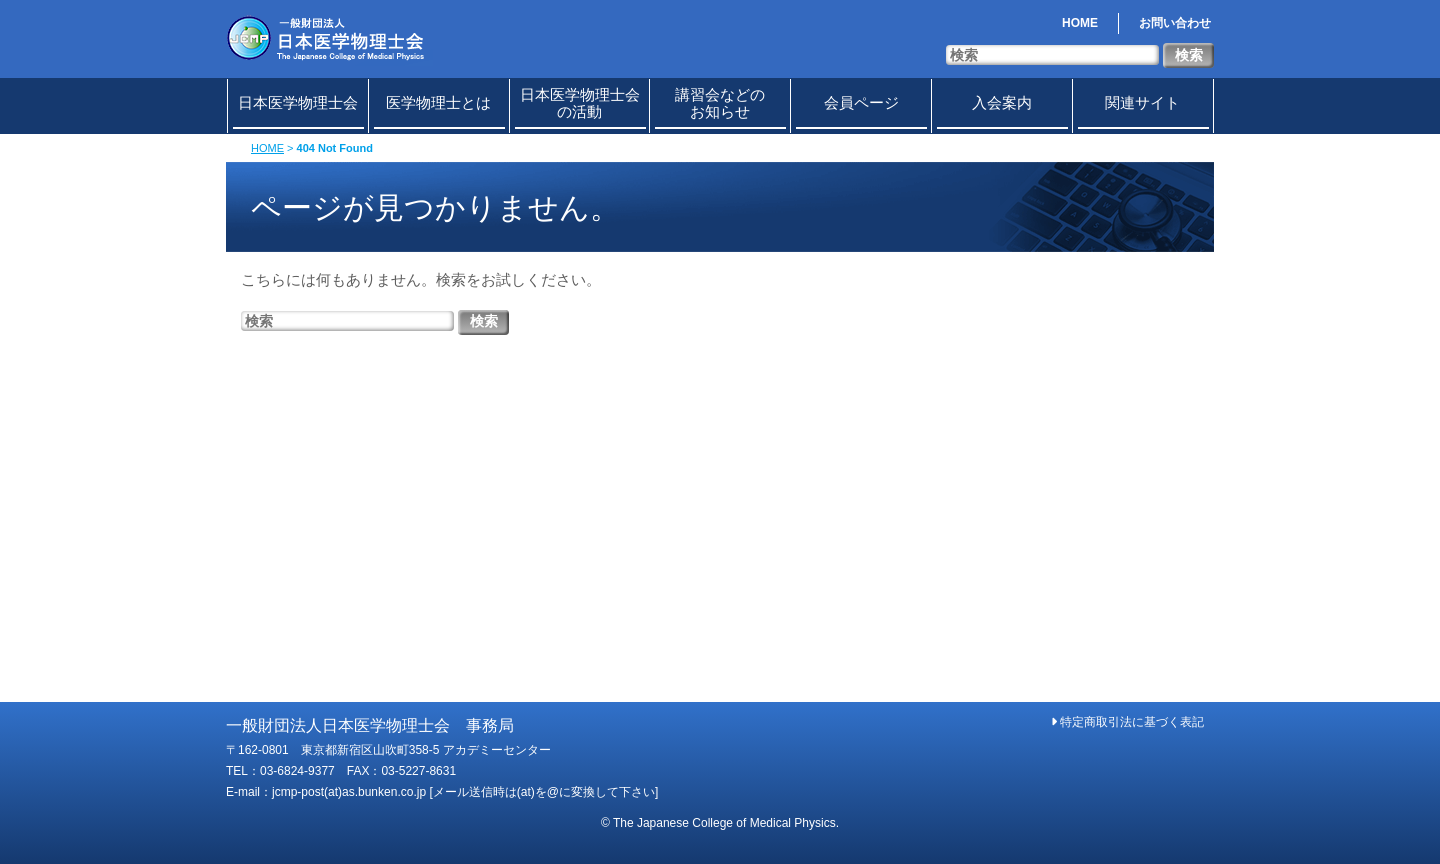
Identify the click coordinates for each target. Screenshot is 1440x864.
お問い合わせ (1175, 23)
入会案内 (1002, 102)
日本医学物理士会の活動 (580, 103)
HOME (1080, 23)
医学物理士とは (438, 102)
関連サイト (1142, 102)
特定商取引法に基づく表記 (1127, 722)
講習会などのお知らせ (720, 103)
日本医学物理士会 (298, 102)
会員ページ (861, 102)
